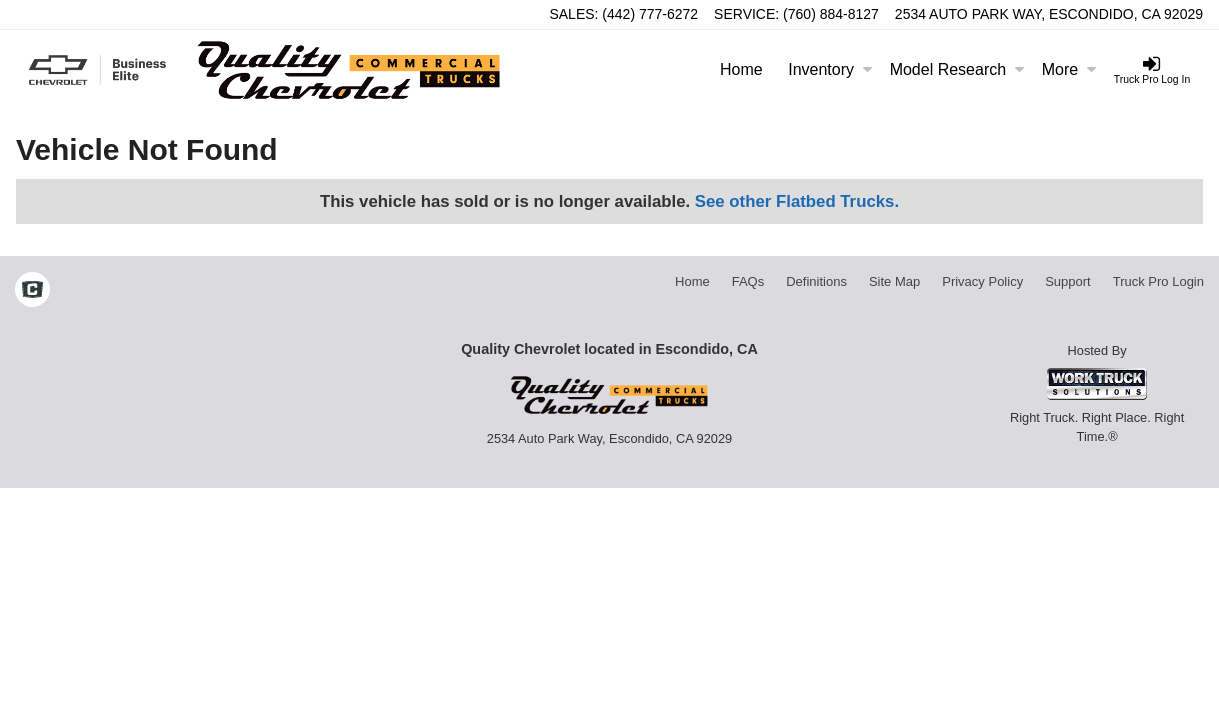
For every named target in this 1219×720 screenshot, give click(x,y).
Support (1068, 281)
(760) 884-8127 (831, 14)
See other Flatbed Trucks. (797, 201)
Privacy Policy (982, 281)
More (1069, 69)
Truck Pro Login (1158, 281)
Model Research (957, 69)
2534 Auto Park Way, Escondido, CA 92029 (1049, 14)
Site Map (894, 281)
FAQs (748, 281)
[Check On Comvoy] (32, 292)
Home (741, 69)
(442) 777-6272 (650, 14)
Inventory (830, 69)
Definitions (816, 281)
